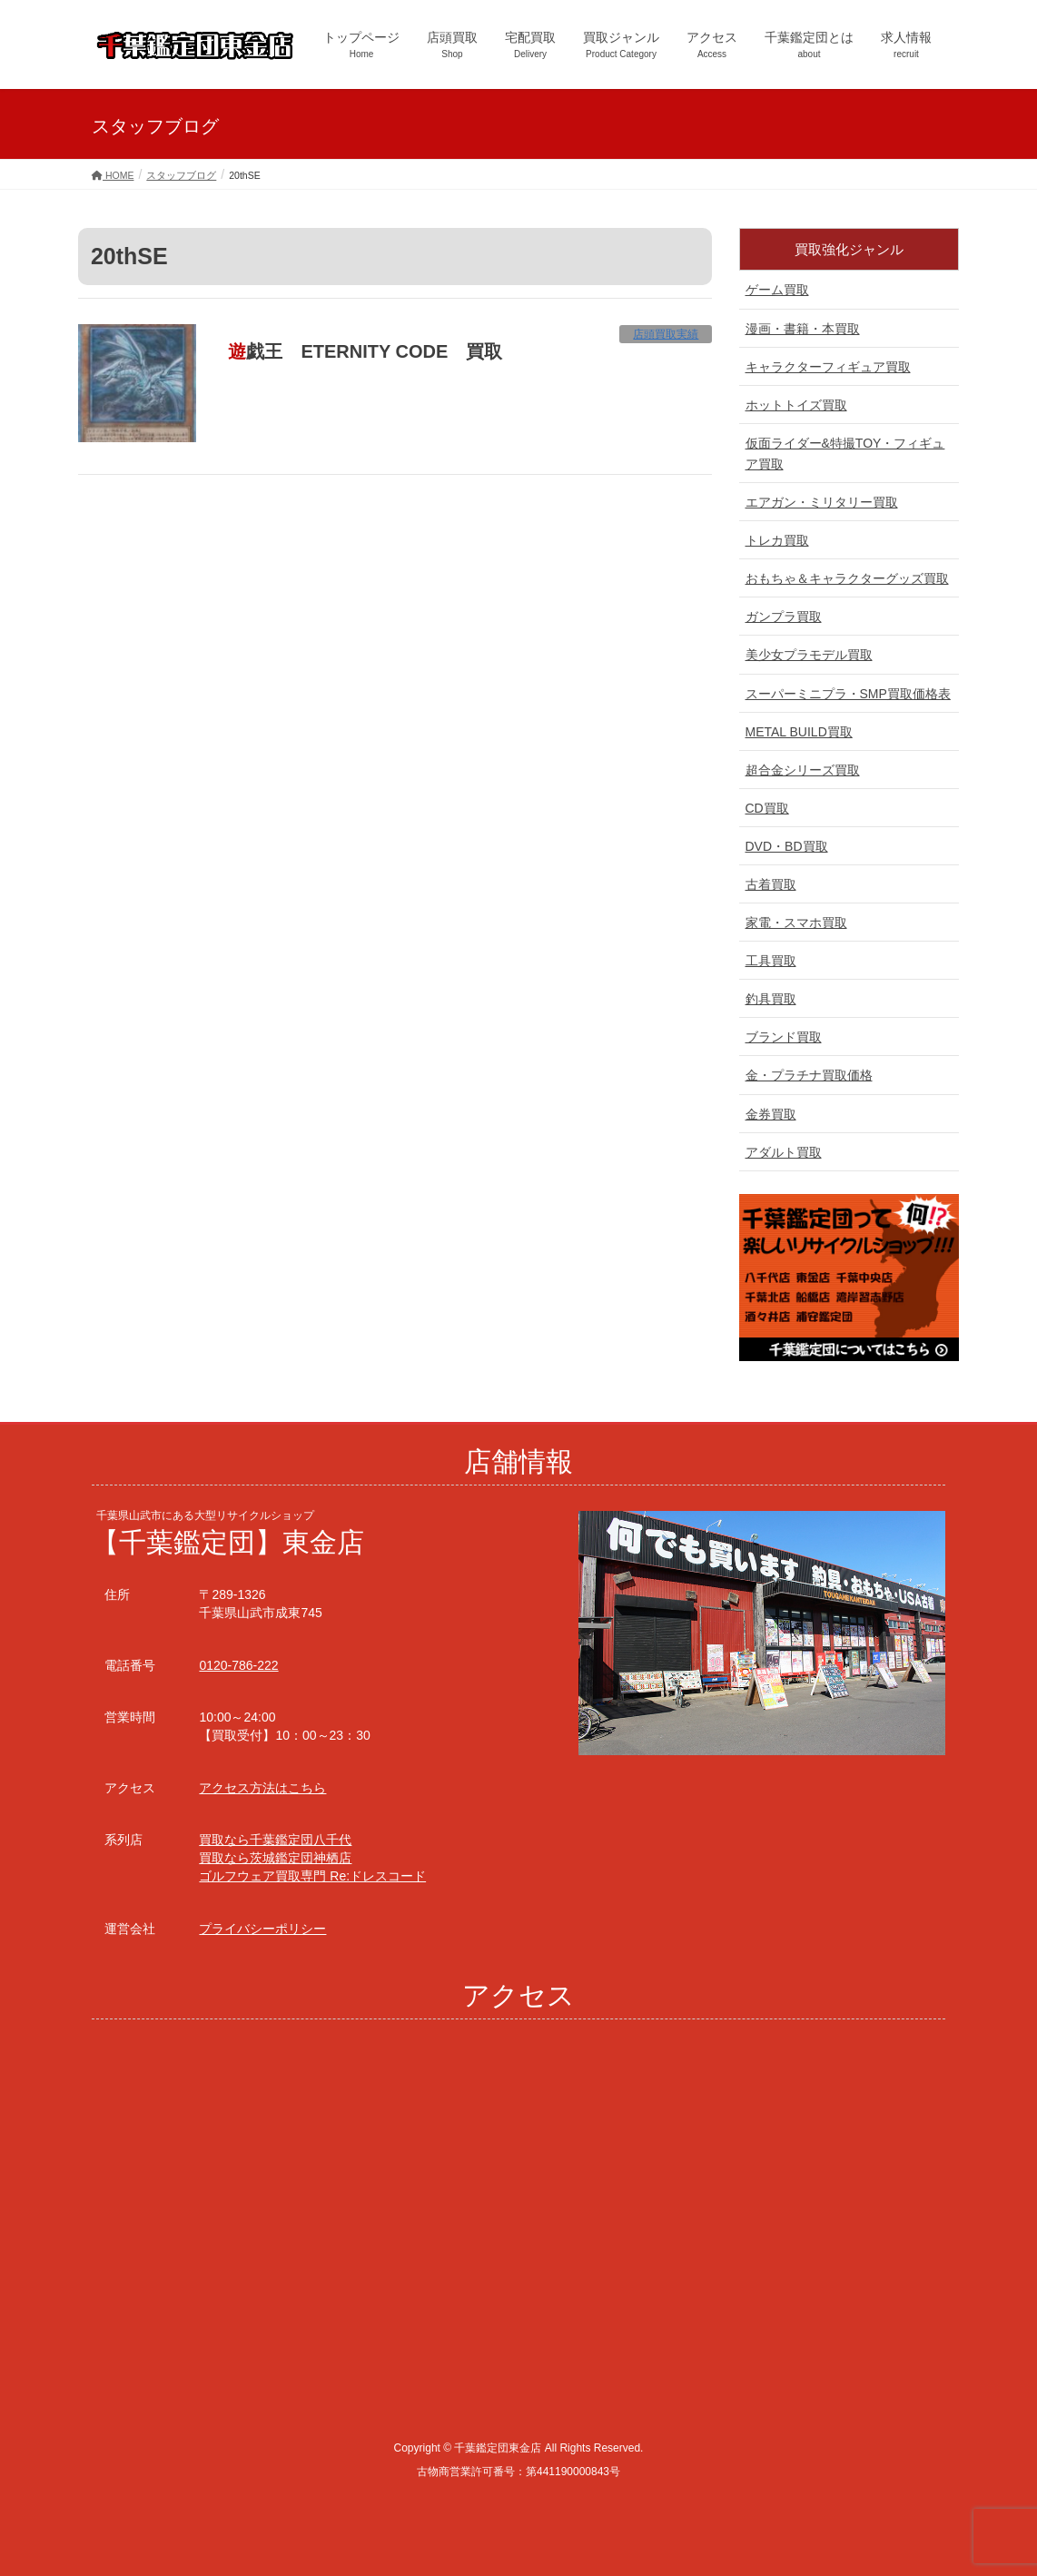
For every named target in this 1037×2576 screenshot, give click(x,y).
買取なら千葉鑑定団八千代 (275, 1839)
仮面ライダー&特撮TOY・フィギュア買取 (845, 453)
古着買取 (771, 884)
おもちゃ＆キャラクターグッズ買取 (847, 578)
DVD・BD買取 (787, 846)
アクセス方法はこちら (262, 1788)
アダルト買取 (784, 1152)
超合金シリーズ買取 (803, 770)
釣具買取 (771, 999)
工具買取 (771, 960)
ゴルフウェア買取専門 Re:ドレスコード (312, 1876)
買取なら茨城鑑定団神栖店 (275, 1858)
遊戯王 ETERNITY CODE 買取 (365, 351)
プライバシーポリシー (262, 1928)
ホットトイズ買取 (796, 405)
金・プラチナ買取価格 (809, 1075)
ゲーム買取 (777, 289)
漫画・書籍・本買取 (803, 328)
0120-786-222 (238, 1665)
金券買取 (771, 1114)
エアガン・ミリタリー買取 (822, 502)
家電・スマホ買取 (796, 922)
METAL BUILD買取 (799, 732)
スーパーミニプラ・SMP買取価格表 (848, 693)
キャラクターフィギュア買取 (828, 367)
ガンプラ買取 (784, 616)
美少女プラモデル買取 (809, 654)
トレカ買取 (777, 540)
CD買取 (767, 808)
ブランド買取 (784, 1037)
